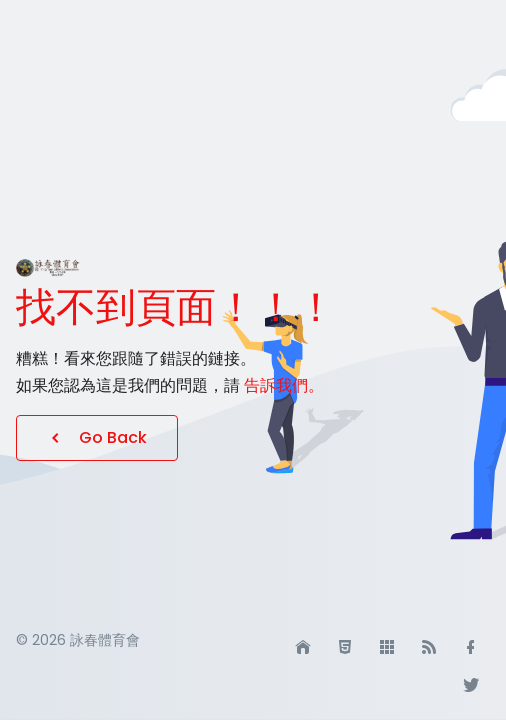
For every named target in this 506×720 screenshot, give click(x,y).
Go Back (97, 437)
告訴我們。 (284, 385)
